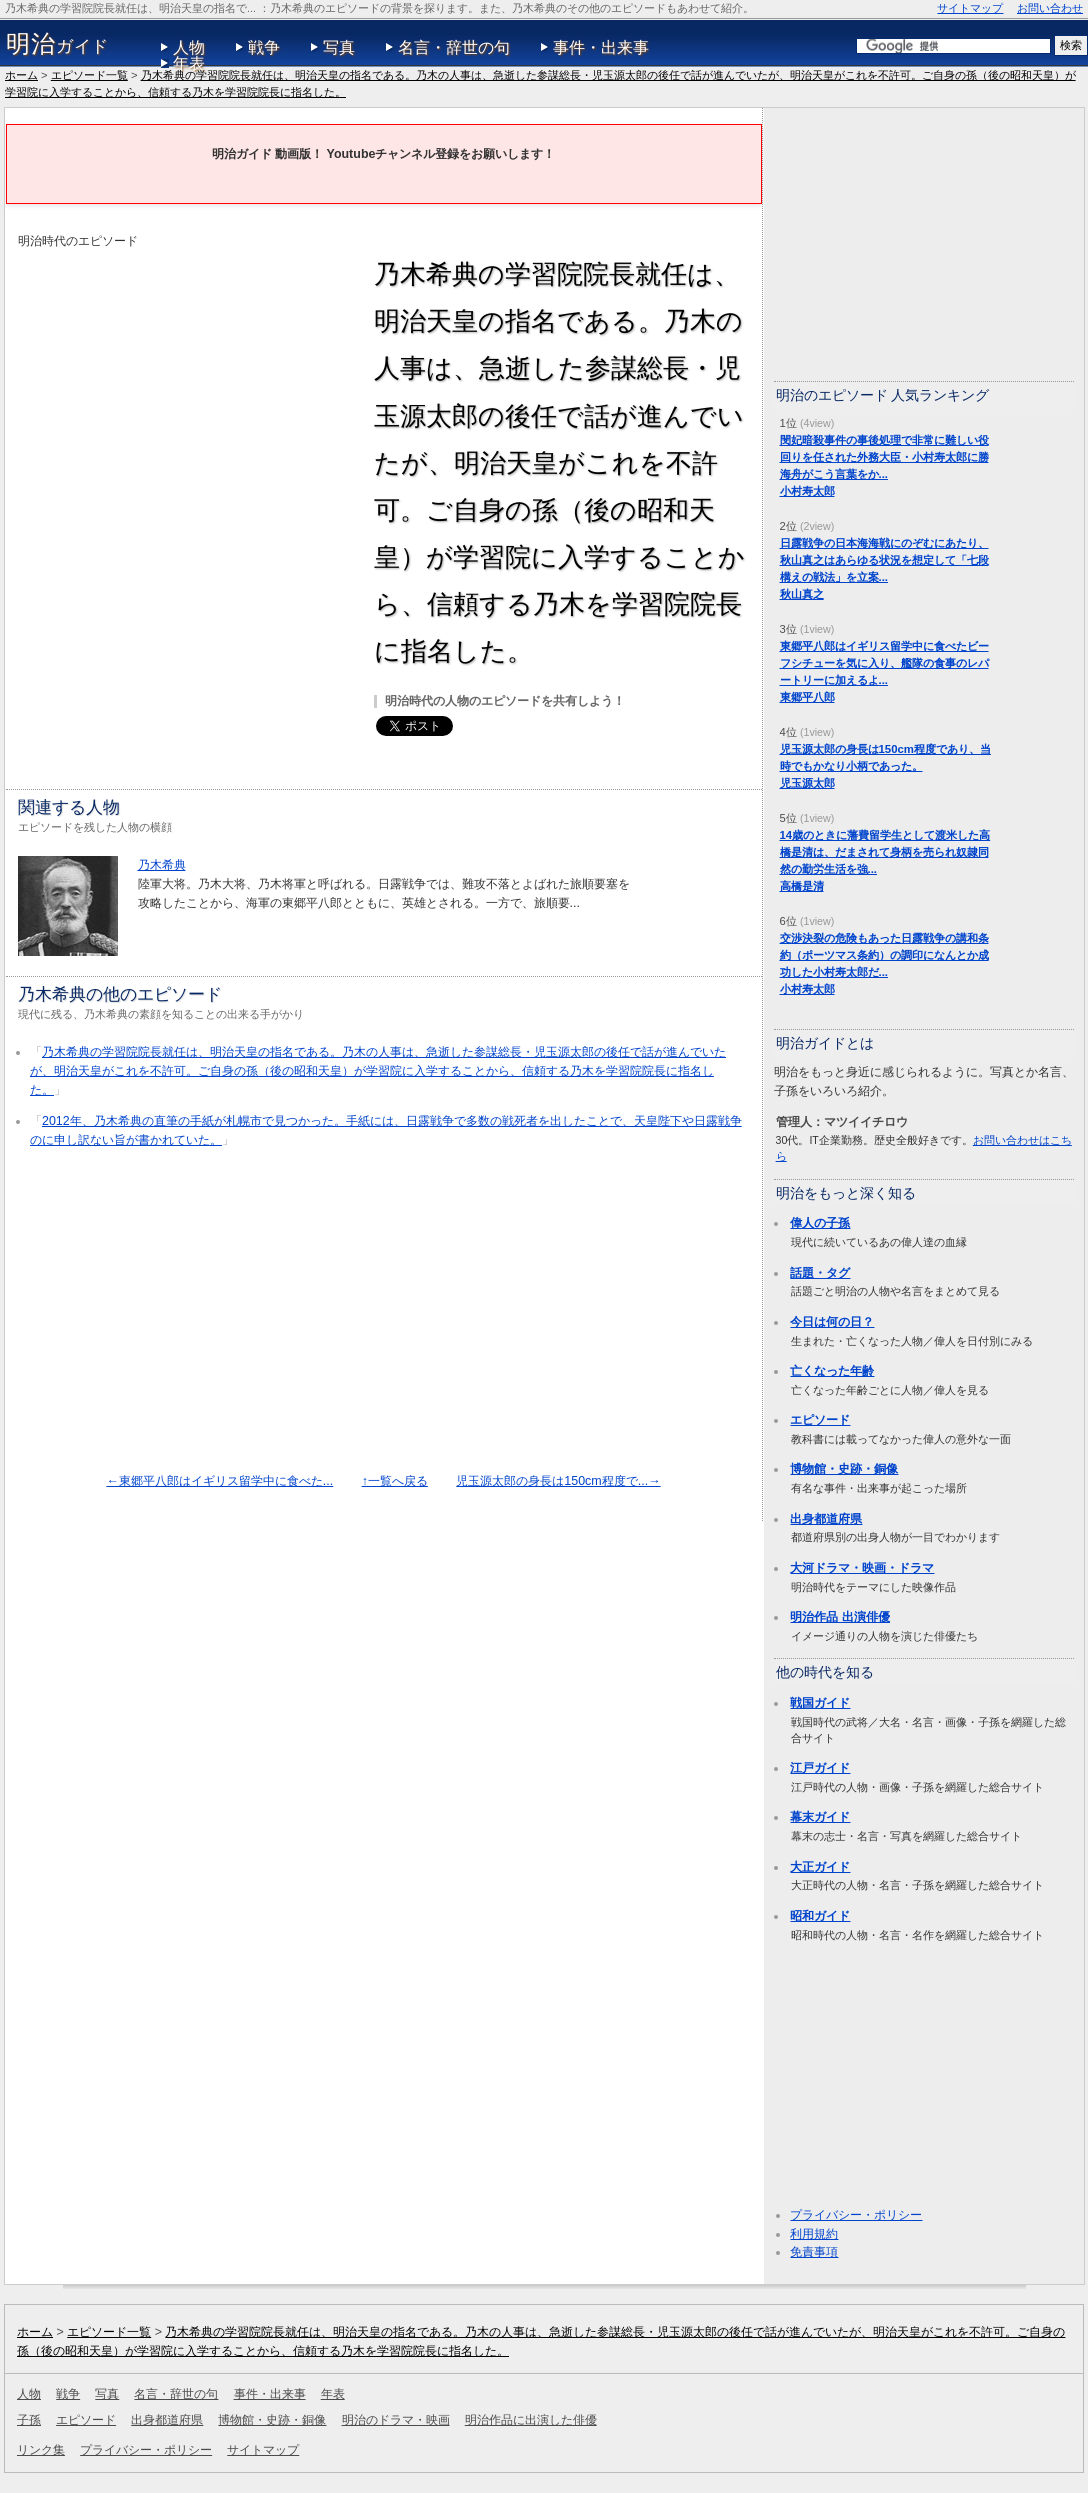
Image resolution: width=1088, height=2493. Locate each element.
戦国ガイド (820, 1703)
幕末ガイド (820, 1817)
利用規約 (814, 2234)
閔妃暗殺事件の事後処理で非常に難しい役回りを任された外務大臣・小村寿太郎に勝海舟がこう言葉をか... (884, 457)
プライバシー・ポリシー (856, 2215)
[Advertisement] (186, 391)
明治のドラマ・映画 (396, 2420)
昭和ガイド (820, 1916)
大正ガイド (820, 1867)
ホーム (21, 75)
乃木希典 (162, 865)
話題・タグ (820, 1273)
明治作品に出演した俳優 (531, 2420)
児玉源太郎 (807, 783)
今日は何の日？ (832, 1322)
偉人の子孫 (820, 1223)
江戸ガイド (820, 1768)
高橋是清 (802, 886)
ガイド (57, 44)
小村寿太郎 (807, 491)
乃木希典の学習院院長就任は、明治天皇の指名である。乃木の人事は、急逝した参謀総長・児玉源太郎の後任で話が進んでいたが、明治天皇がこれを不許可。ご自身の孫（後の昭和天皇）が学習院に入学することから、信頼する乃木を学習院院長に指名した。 (378, 1070)
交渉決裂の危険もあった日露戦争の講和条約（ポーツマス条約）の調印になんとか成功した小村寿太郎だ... (884, 955)
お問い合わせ (1050, 8)
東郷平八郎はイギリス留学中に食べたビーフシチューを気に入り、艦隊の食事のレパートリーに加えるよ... (884, 663)
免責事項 (814, 2252)
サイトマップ (970, 8)
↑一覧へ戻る (395, 1481)
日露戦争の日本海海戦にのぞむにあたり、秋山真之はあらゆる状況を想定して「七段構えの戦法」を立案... (884, 560)
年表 (189, 63)
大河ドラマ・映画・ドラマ (862, 1568)
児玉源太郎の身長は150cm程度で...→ (558, 1481)
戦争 (264, 47)
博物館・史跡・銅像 (844, 1469)
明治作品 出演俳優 (839, 1617)
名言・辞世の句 (454, 47)
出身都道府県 (826, 1519)
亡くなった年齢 (832, 1371)
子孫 (29, 2420)
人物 (189, 47)
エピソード (820, 1420)
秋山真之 (802, 594)
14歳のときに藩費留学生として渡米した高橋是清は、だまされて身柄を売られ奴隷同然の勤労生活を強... (885, 852)
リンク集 (41, 2450)
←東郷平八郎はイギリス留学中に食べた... (219, 1481)
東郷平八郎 (807, 697)
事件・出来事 (601, 47)
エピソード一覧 (89, 75)
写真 (339, 47)
